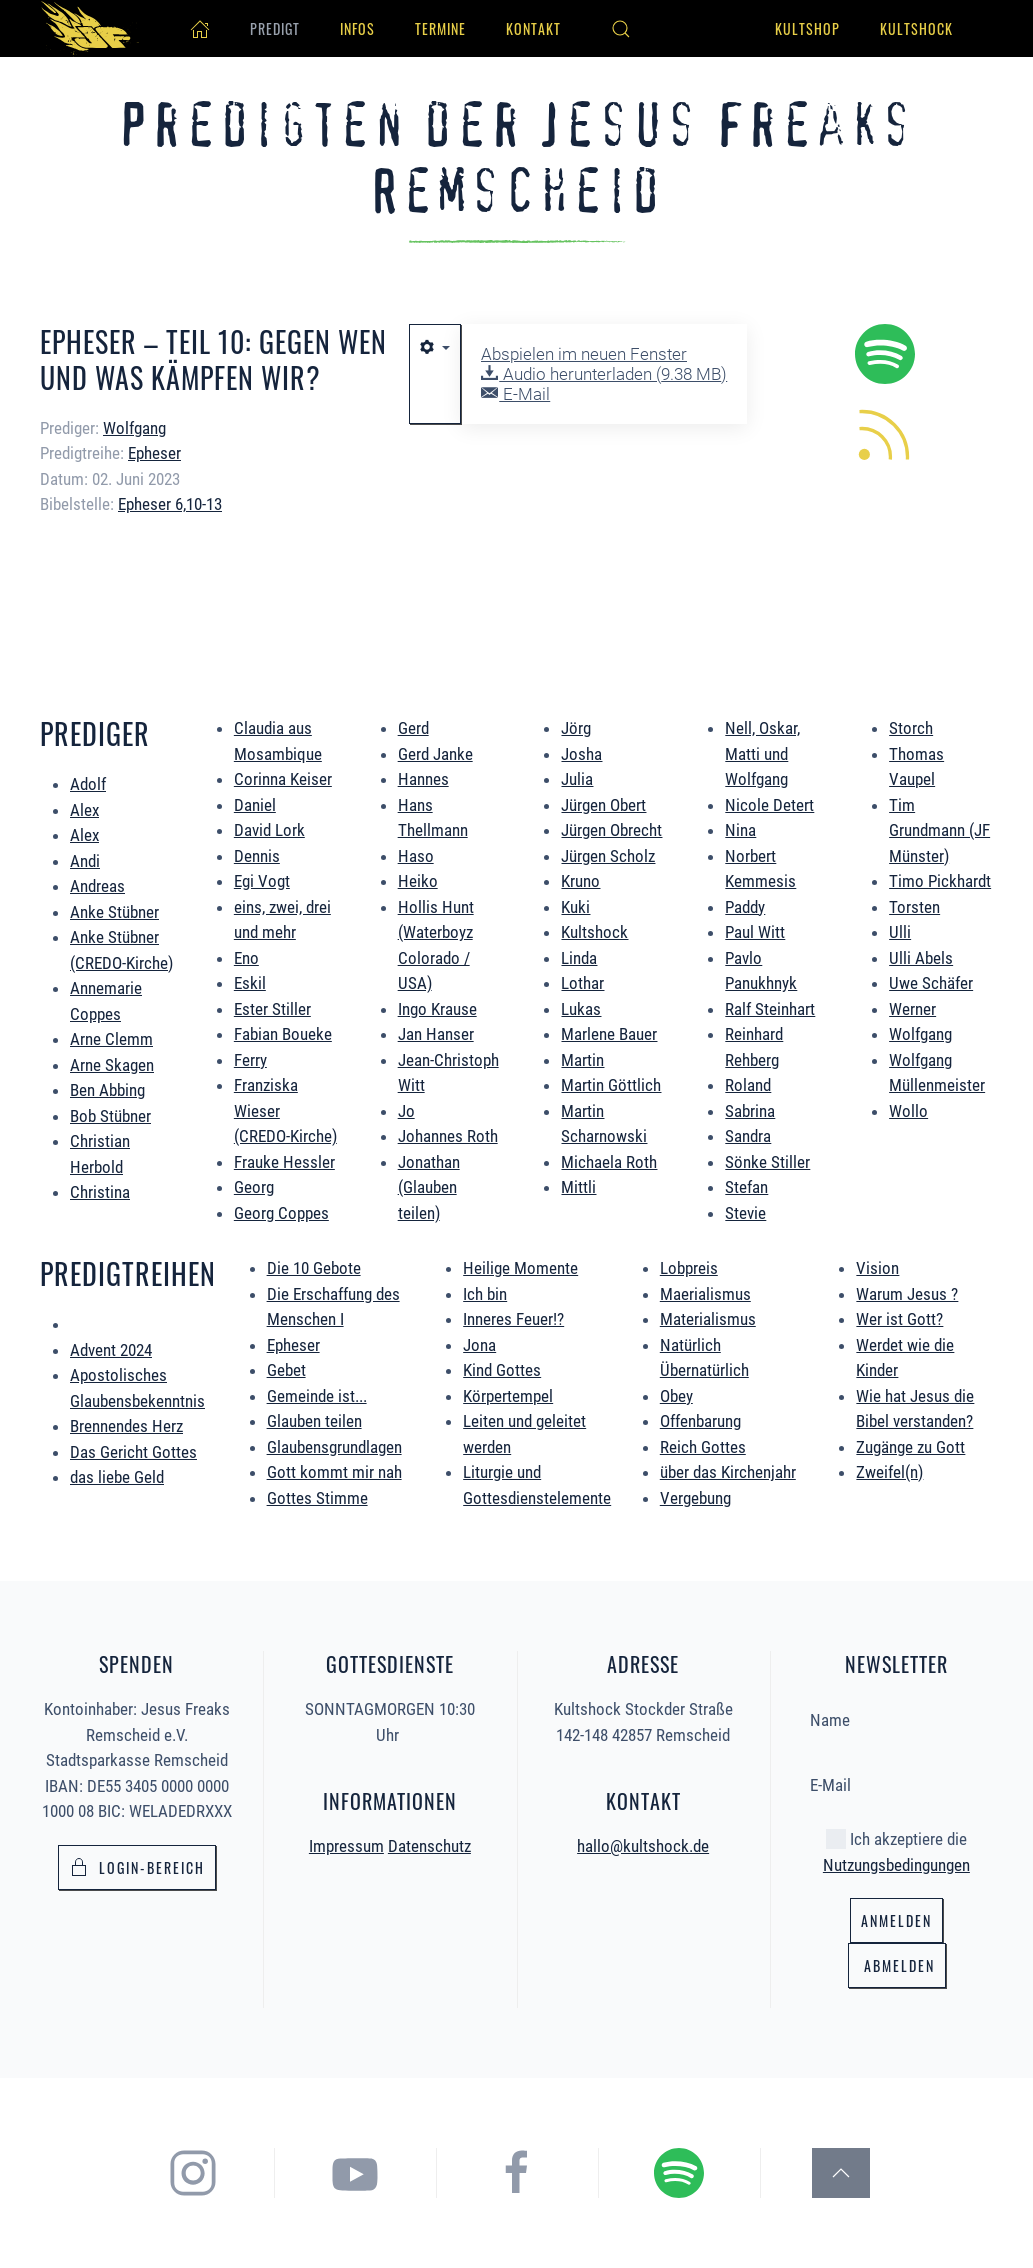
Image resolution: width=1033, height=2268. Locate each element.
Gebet (286, 1370)
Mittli (578, 1187)
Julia (577, 779)
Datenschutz (429, 1842)
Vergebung (695, 1498)
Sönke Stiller (767, 1162)
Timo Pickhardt (940, 881)
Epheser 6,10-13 (170, 504)
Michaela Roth (609, 1162)
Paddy (745, 907)
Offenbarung (700, 1421)
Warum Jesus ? (907, 1294)
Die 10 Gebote (314, 1268)
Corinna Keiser (283, 779)
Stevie (745, 1213)
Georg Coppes (281, 1213)
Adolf (88, 784)
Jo (406, 1111)
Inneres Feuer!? (513, 1319)
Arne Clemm (111, 1039)
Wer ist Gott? (899, 1319)
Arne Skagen (112, 1065)
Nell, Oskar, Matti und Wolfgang (762, 753)
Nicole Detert (769, 805)
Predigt (275, 28)
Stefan (746, 1187)
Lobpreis (689, 1268)
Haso (416, 856)
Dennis (257, 856)
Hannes (423, 779)
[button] (621, 29)
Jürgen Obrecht (611, 830)
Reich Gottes (703, 1447)
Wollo (908, 1111)
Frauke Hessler (284, 1162)
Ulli (900, 932)
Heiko (418, 881)
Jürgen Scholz (608, 856)
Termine (440, 28)
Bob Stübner (110, 1116)
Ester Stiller (272, 1009)
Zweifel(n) (889, 1472)
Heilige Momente (520, 1268)
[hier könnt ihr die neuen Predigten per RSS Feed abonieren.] (885, 432)
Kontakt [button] (533, 28)
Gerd (413, 728)
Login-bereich (137, 1863)
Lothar (582, 983)
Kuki (575, 907)
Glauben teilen (314, 1421)
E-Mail (515, 394)
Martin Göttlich (611, 1085)
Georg (254, 1187)
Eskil (250, 983)
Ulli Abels (921, 958)
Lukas (581, 1009)
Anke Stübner (114, 912)
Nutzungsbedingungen (896, 1860)
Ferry (250, 1060)
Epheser (154, 453)
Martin (582, 1060)
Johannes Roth (448, 1136)
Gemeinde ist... (317, 1396)
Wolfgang (920, 1034)
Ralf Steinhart (770, 1009)
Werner (912, 1009)
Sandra (748, 1136)
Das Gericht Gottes (133, 1452)
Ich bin (485, 1294)
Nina (740, 830)
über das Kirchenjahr (728, 1472)
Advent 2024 (111, 1350)
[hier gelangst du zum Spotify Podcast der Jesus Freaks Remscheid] (718, 2172)
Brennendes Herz (126, 1426)
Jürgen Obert (603, 805)
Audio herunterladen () (604, 374)
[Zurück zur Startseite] (90, 28)
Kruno (580, 881)
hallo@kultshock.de (643, 1841)
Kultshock (916, 28)
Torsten (914, 907)
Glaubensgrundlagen (334, 1447)
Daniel (255, 805)
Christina (100, 1192)
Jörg (576, 728)
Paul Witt (755, 932)
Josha (581, 754)
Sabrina (750, 1111)
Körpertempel (508, 1396)
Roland (748, 1085)
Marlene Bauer (609, 1034)
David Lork (269, 830)
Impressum (346, 1842)
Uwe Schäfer (931, 983)
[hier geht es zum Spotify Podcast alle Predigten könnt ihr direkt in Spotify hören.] (885, 352)
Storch (911, 728)
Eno (246, 958)
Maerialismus (705, 1294)
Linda (579, 958)
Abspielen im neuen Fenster (584, 354)
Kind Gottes (502, 1370)
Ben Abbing (107, 1090)
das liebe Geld (117, 1477)
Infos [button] (357, 28)
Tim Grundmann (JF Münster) (939, 830)
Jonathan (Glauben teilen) (429, 1187)
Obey (676, 1396)
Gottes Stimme (317, 1498)
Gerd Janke (435, 754)
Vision (877, 1268)
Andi (85, 861)
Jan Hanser (436, 1034)
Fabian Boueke (283, 1034)
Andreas (97, 886)
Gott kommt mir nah (334, 1472)
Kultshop (807, 28)
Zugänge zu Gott (910, 1447)
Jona (479, 1345)
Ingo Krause (437, 1009)
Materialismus (708, 1319)
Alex (84, 810)
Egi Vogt (262, 881)
